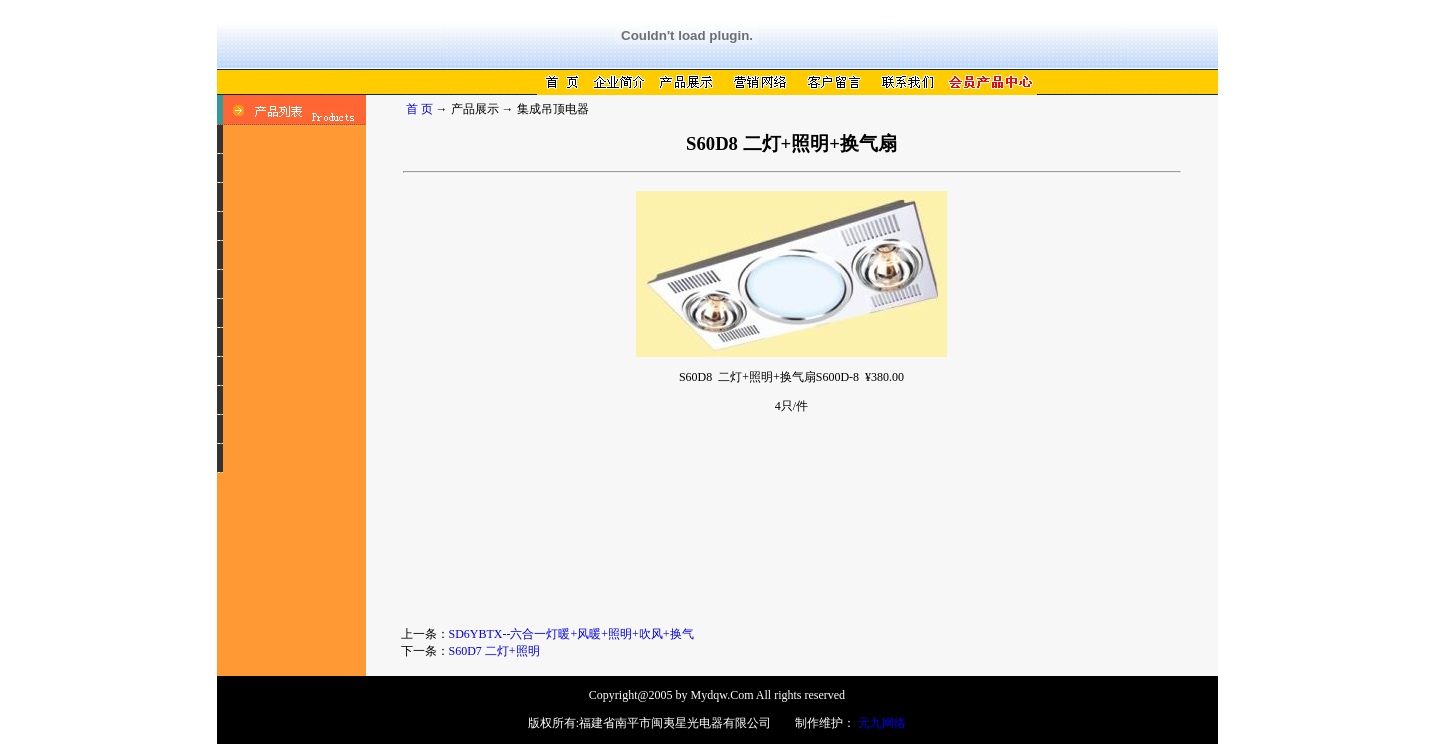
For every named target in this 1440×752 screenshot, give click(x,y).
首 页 (419, 109)
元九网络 (882, 723)
